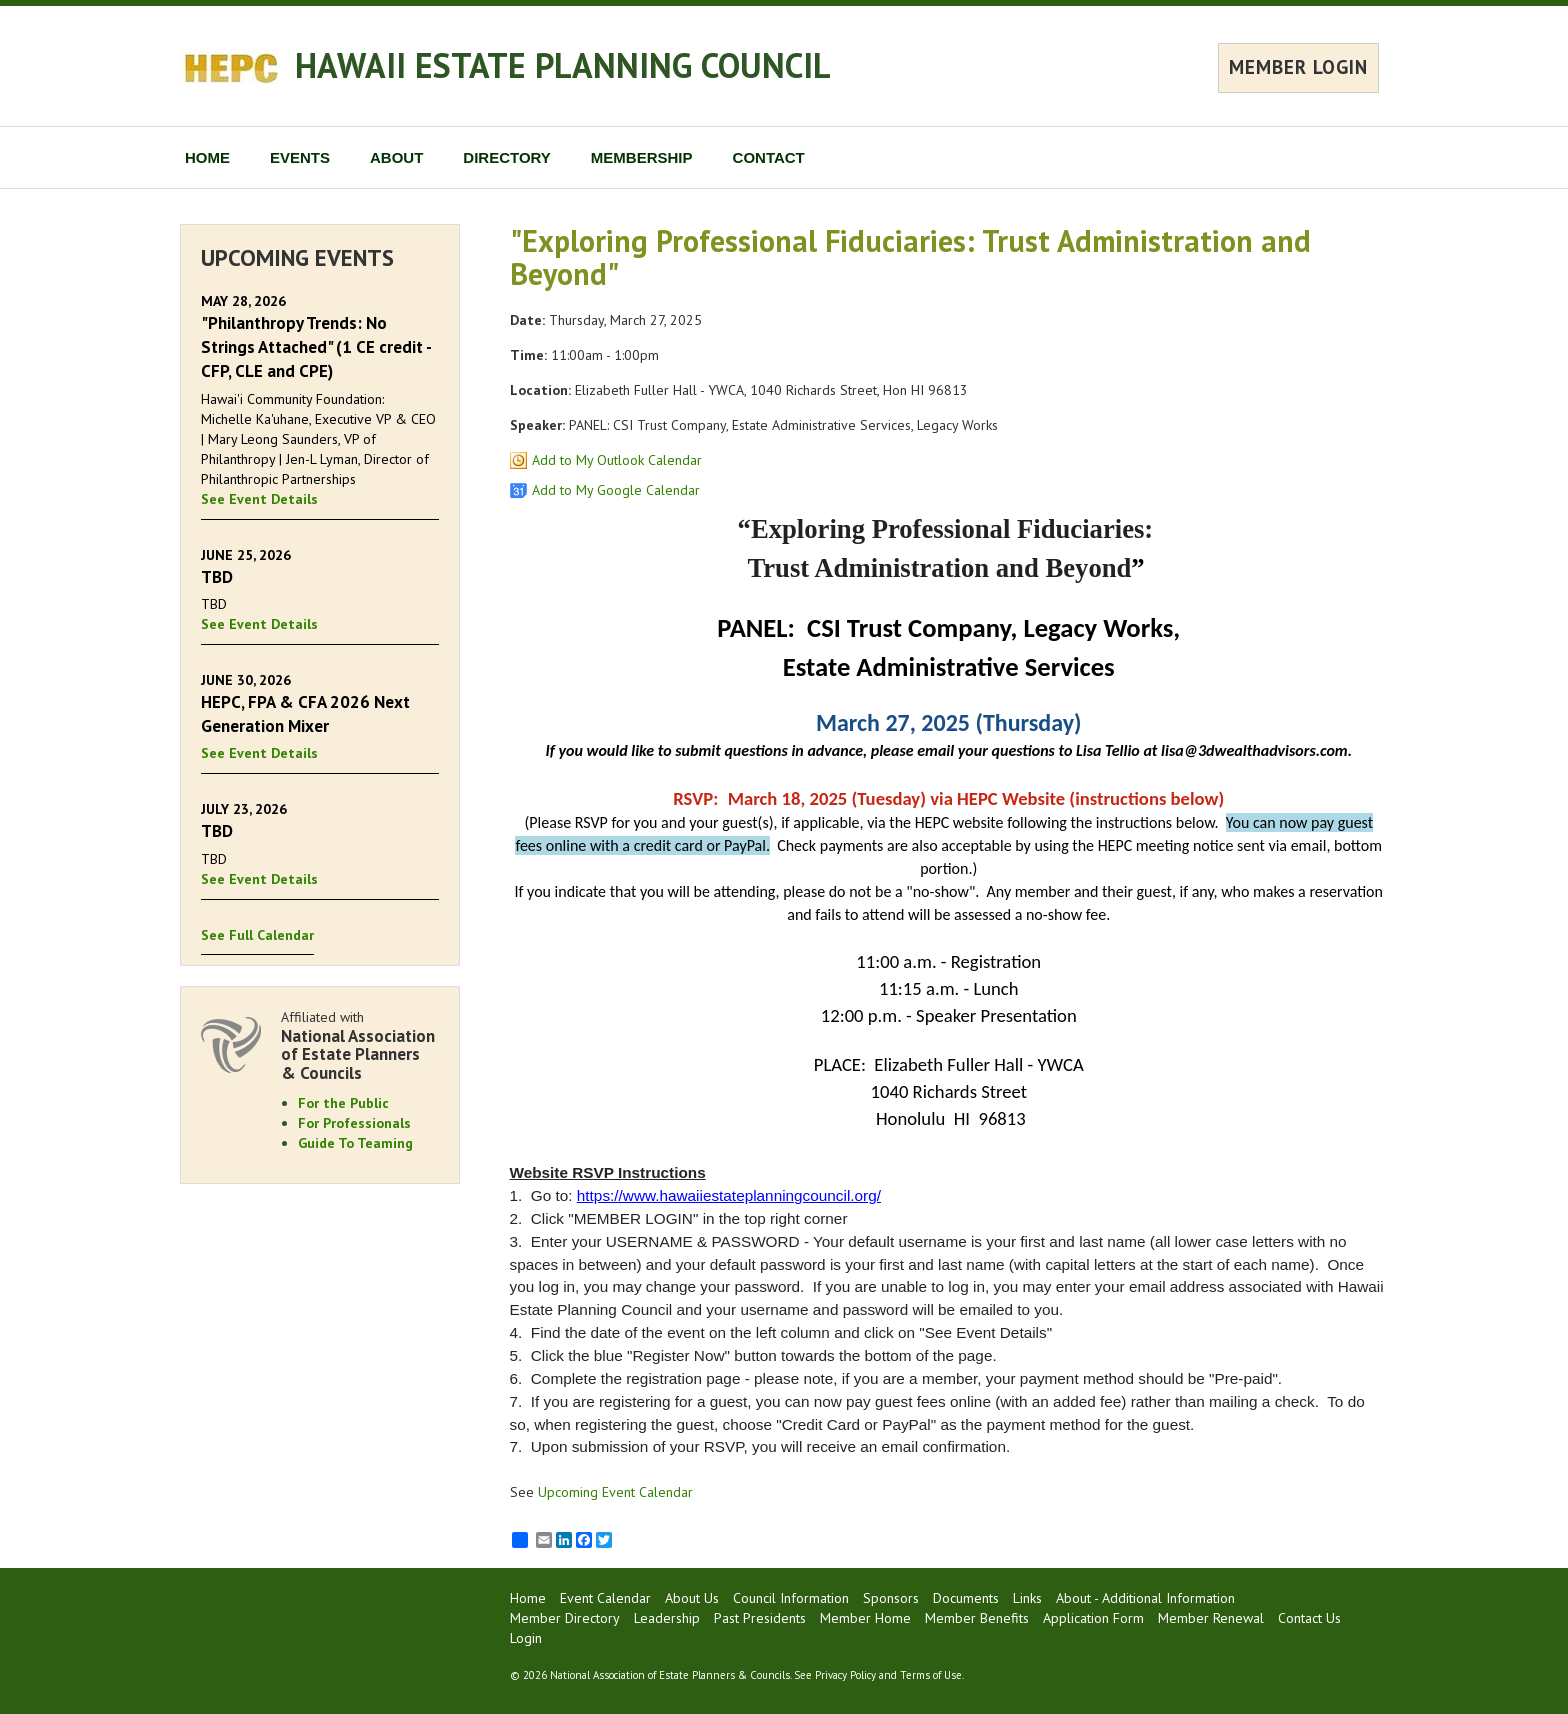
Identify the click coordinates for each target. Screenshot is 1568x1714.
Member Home (865, 1618)
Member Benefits (977, 1618)
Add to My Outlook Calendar (617, 460)
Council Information (791, 1598)
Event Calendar (605, 1598)
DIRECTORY (507, 157)
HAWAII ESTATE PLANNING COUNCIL (563, 65)
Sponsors (891, 1598)
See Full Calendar (257, 935)
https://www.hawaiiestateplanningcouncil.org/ (729, 1195)
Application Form (1093, 1618)
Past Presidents (760, 1618)
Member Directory (565, 1618)
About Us (692, 1598)
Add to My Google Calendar (616, 490)
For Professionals (354, 1123)
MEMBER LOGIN (1298, 67)
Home (528, 1598)
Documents (966, 1598)
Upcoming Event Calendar (615, 1492)
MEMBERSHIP (642, 157)
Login (526, 1638)
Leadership (667, 1618)
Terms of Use (931, 1675)
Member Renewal (1211, 1618)
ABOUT (396, 157)
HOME (207, 157)
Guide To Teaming (355, 1143)
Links (1027, 1598)
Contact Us (1309, 1618)
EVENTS (300, 157)
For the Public (343, 1103)
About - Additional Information (1145, 1598)
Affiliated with (360, 1045)
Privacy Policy (845, 1675)
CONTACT (769, 157)
